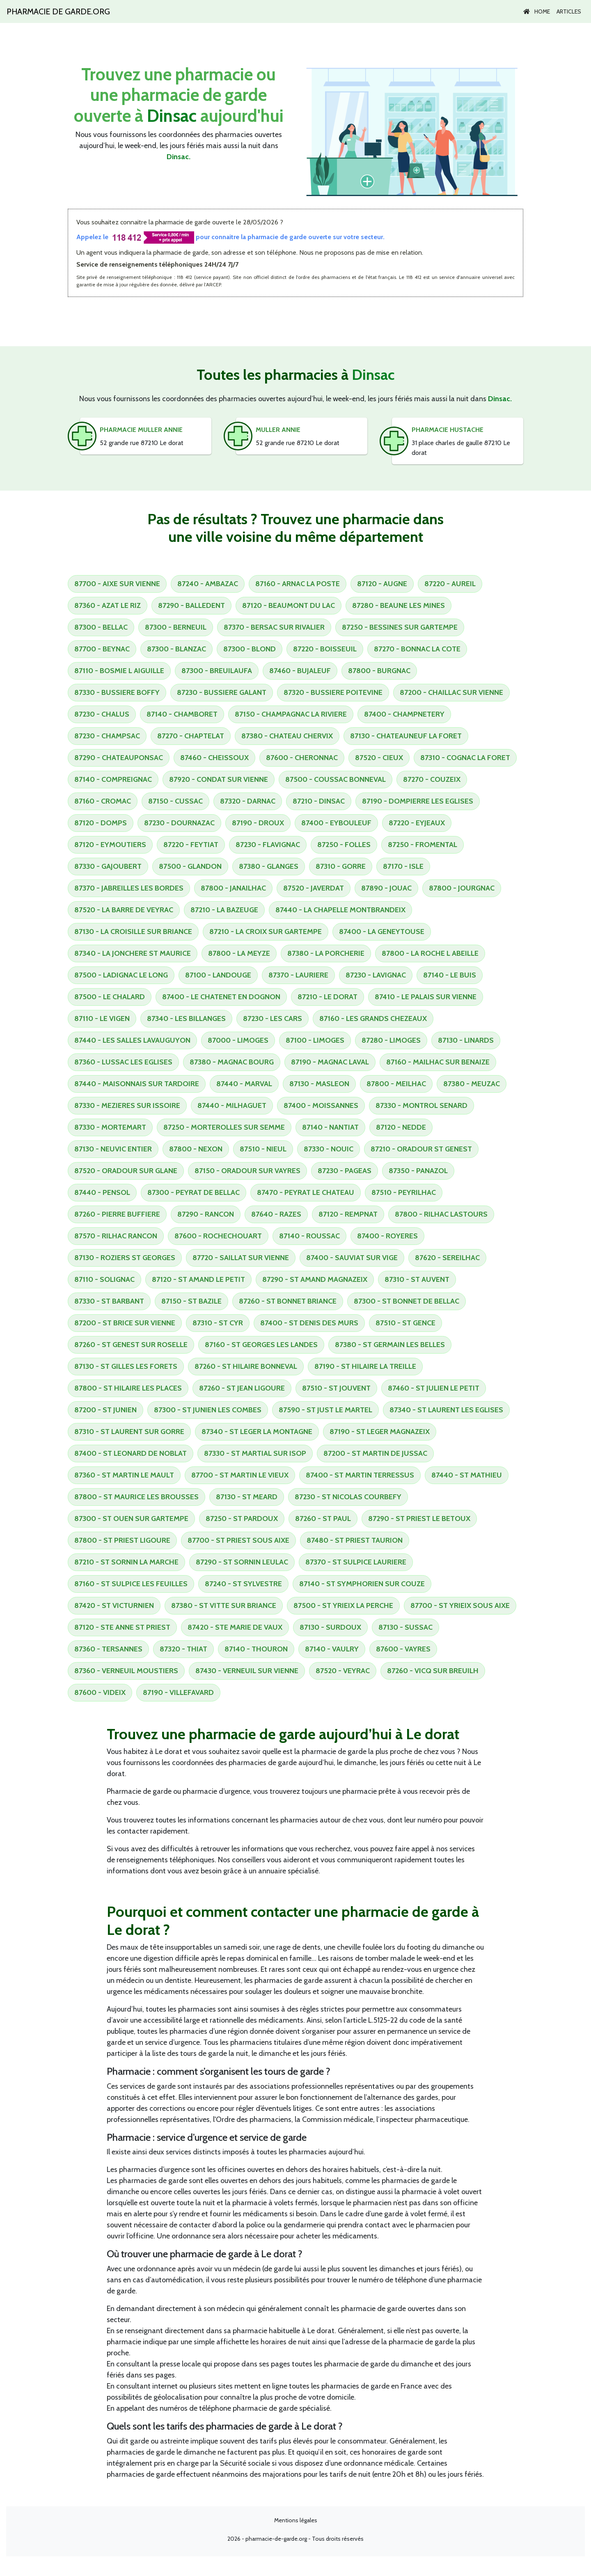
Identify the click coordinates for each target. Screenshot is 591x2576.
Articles (569, 11)
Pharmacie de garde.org (58, 11)
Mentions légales (295, 2520)
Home (536, 11)
